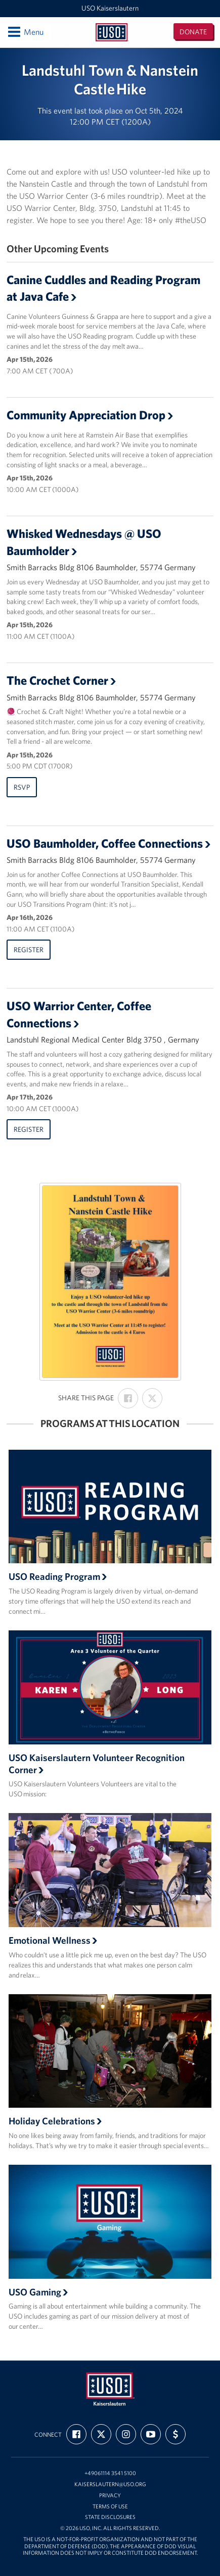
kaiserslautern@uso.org (110, 2484)
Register (28, 949)
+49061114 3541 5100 (110, 2473)
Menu (25, 32)
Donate (193, 31)
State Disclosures (110, 2517)
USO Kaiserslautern (110, 8)
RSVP (22, 787)
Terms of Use (110, 2506)
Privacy (110, 2495)
